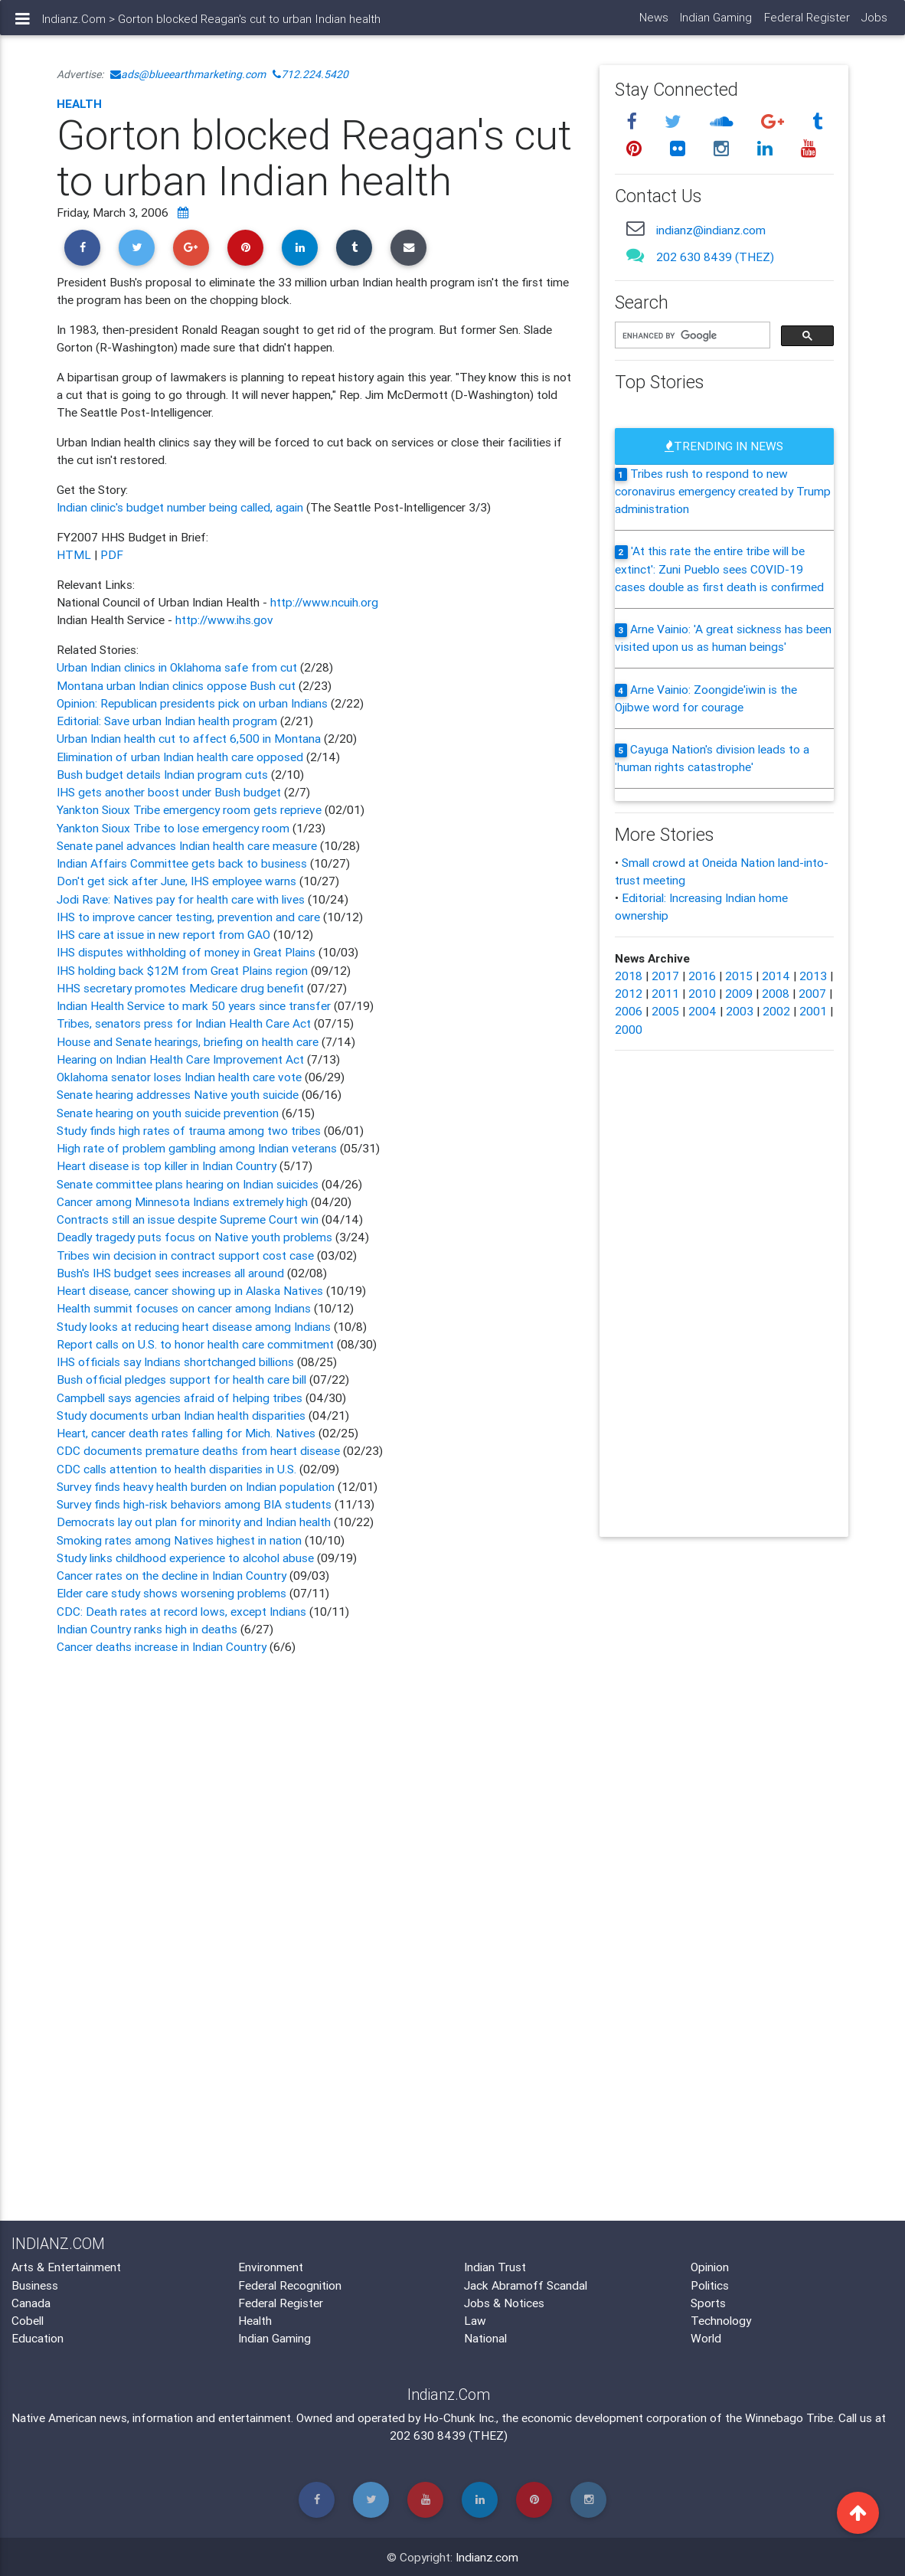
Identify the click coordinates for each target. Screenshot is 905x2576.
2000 (628, 1029)
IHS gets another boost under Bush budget (170, 791)
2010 (702, 993)
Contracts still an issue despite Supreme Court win (188, 1219)
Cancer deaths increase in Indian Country (161, 1646)
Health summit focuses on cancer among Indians (184, 1308)
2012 (628, 993)
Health (79, 103)
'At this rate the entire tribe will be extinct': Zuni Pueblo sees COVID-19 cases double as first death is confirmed (719, 568)
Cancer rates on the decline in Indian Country (171, 1575)
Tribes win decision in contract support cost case (185, 1255)
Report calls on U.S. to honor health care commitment (195, 1344)
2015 (739, 975)
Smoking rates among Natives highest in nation (179, 1540)
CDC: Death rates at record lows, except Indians (181, 1611)
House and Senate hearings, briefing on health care (189, 1041)
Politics (710, 2285)
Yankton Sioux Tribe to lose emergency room (174, 827)
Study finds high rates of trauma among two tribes (189, 1130)
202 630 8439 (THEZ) (715, 256)
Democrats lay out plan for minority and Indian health (194, 1521)
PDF (111, 554)
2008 (775, 993)
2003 (739, 1010)
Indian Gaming (716, 23)
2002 (776, 1010)
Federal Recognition (289, 2285)
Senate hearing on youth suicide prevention (169, 1112)
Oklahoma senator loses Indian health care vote (179, 1076)
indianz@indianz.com (711, 229)
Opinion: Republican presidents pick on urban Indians (194, 703)
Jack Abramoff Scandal (525, 2285)
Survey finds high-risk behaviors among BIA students (194, 1504)
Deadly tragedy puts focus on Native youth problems (196, 1236)
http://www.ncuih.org (324, 602)
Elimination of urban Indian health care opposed (181, 756)
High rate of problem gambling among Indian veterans (197, 1148)
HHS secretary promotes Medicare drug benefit (182, 987)
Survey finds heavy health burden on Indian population (196, 1486)
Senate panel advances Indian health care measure (187, 845)
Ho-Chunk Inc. (459, 2417)
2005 (665, 1010)
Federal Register (806, 23)
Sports (708, 2302)
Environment (270, 2266)
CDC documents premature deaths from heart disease (198, 1450)
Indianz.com (487, 2557)
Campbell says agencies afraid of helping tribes (179, 1397)
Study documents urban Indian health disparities (181, 1415)
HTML (74, 554)
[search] (691, 336)
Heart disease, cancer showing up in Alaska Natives (190, 1290)
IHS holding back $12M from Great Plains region (182, 970)
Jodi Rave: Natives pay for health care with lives (182, 899)
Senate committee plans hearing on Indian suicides (188, 1184)
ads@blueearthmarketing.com (188, 74)
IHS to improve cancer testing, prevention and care (188, 916)
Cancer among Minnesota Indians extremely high (182, 1201)
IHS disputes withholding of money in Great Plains (186, 951)
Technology (721, 2320)
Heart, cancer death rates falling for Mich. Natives (186, 1432)
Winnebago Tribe (789, 2417)
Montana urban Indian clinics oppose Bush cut (178, 685)
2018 (628, 975)
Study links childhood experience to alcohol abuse (185, 1557)
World (706, 2338)
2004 (702, 1010)
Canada (31, 2302)
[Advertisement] (317, 1811)
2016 (702, 975)
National (485, 2338)
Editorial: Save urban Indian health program (168, 720)
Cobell (27, 2320)
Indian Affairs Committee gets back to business (183, 863)
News (653, 23)
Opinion (710, 2266)
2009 (739, 993)
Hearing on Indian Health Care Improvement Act (182, 1059)
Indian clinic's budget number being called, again (181, 507)
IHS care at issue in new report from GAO (165, 934)
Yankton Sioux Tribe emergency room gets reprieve (189, 809)
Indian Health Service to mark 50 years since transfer (194, 1005)
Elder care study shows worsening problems (171, 1592)
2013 (813, 975)
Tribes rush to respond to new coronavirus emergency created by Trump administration (723, 491)
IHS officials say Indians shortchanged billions (175, 1361)
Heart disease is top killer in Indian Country (168, 1165)
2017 (665, 975)
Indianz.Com (74, 25)
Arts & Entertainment (66, 2266)
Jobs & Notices (504, 2302)
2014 (776, 975)
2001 (813, 1010)
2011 (665, 993)
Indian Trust (495, 2266)
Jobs (874, 23)
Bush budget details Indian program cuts (164, 774)
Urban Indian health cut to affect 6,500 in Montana (190, 738)
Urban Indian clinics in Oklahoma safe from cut (178, 667)
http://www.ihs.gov (224, 619)
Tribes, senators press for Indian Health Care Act (184, 1023)
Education (37, 2338)
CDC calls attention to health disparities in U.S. (176, 1468)
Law (475, 2320)
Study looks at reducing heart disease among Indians (195, 1326)
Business (34, 2285)
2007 (812, 993)
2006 (628, 1010)
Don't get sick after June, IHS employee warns (178, 880)
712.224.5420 (310, 74)
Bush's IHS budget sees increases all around (170, 1272)
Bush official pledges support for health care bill (181, 1379)
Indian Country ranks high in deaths (148, 1628)
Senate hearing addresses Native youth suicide (178, 1094)
